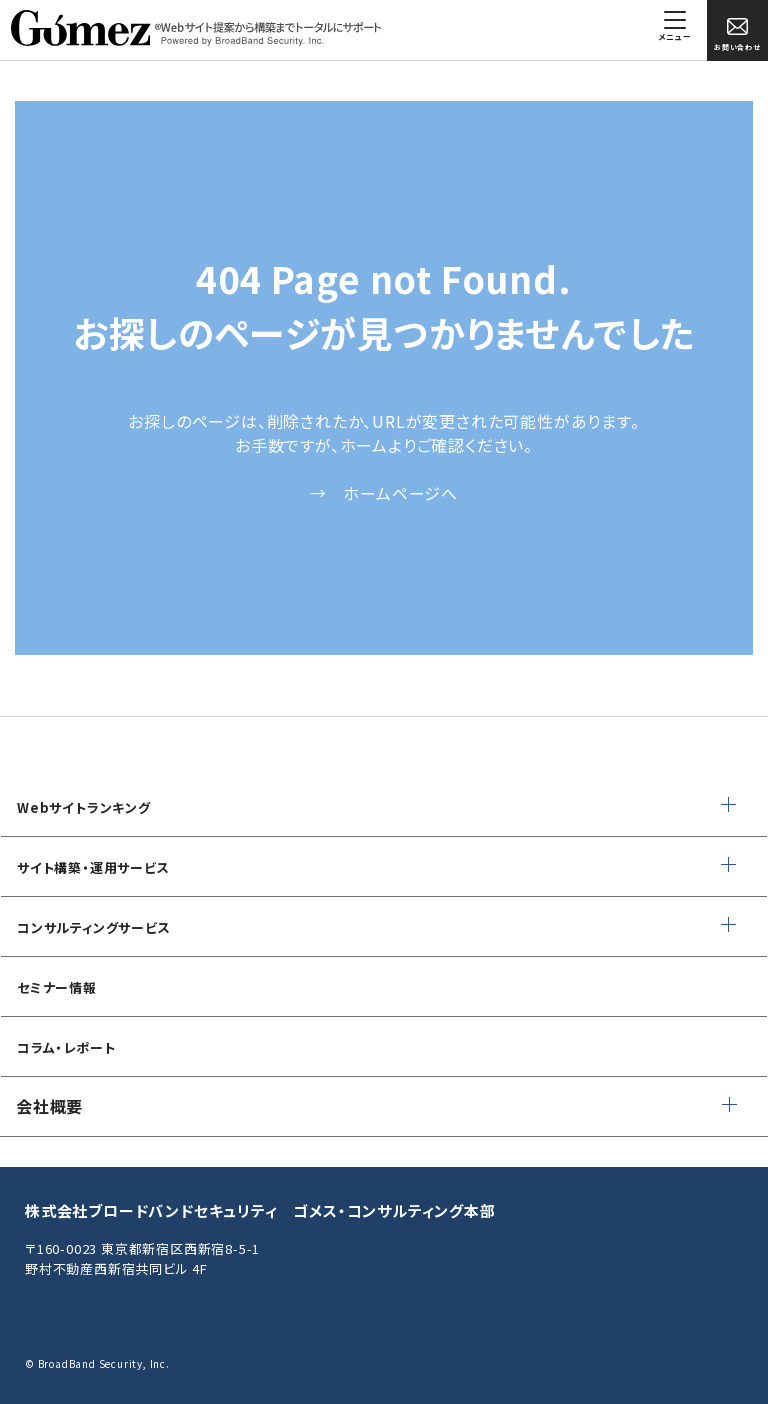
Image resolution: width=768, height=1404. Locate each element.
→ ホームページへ (384, 493)
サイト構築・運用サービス (93, 867)
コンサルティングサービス (94, 927)
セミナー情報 (57, 987)
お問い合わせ (737, 34)
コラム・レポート (66, 1047)
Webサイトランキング (84, 807)
